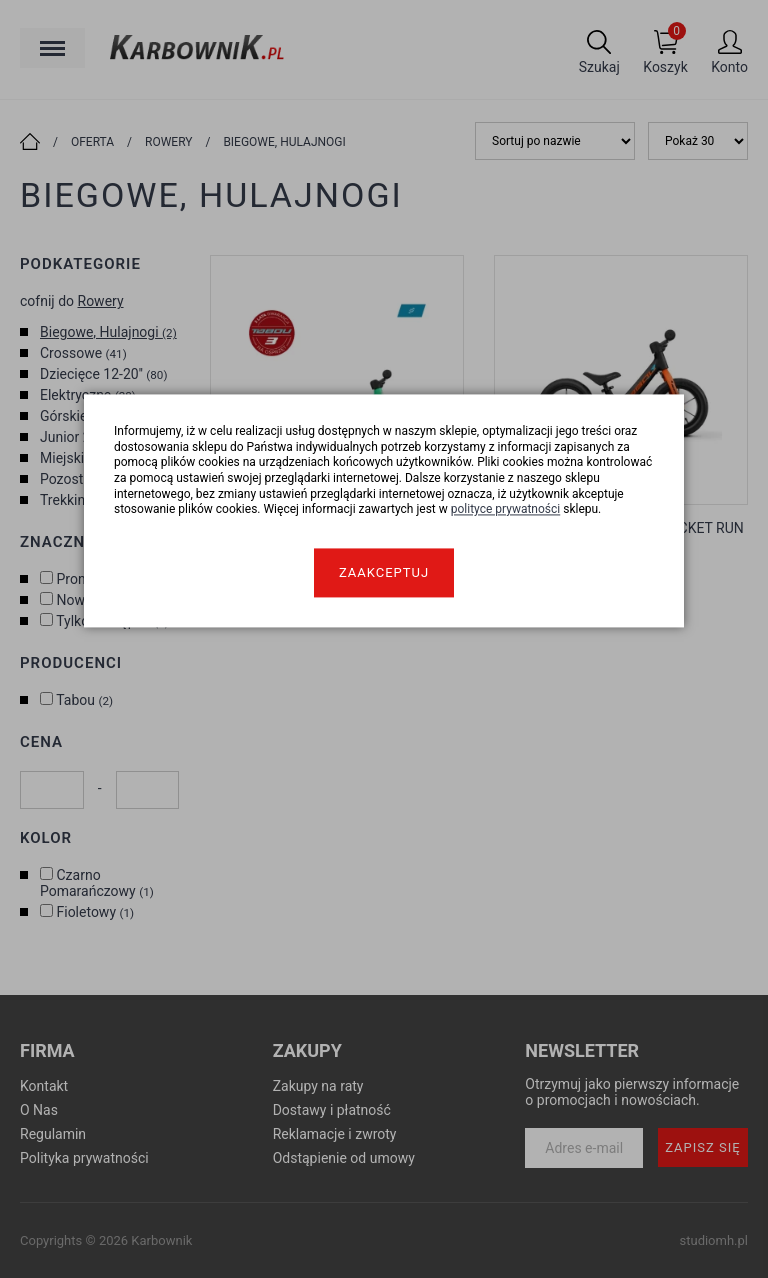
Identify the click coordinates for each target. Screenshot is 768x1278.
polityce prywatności (506, 510)
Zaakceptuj (384, 572)
